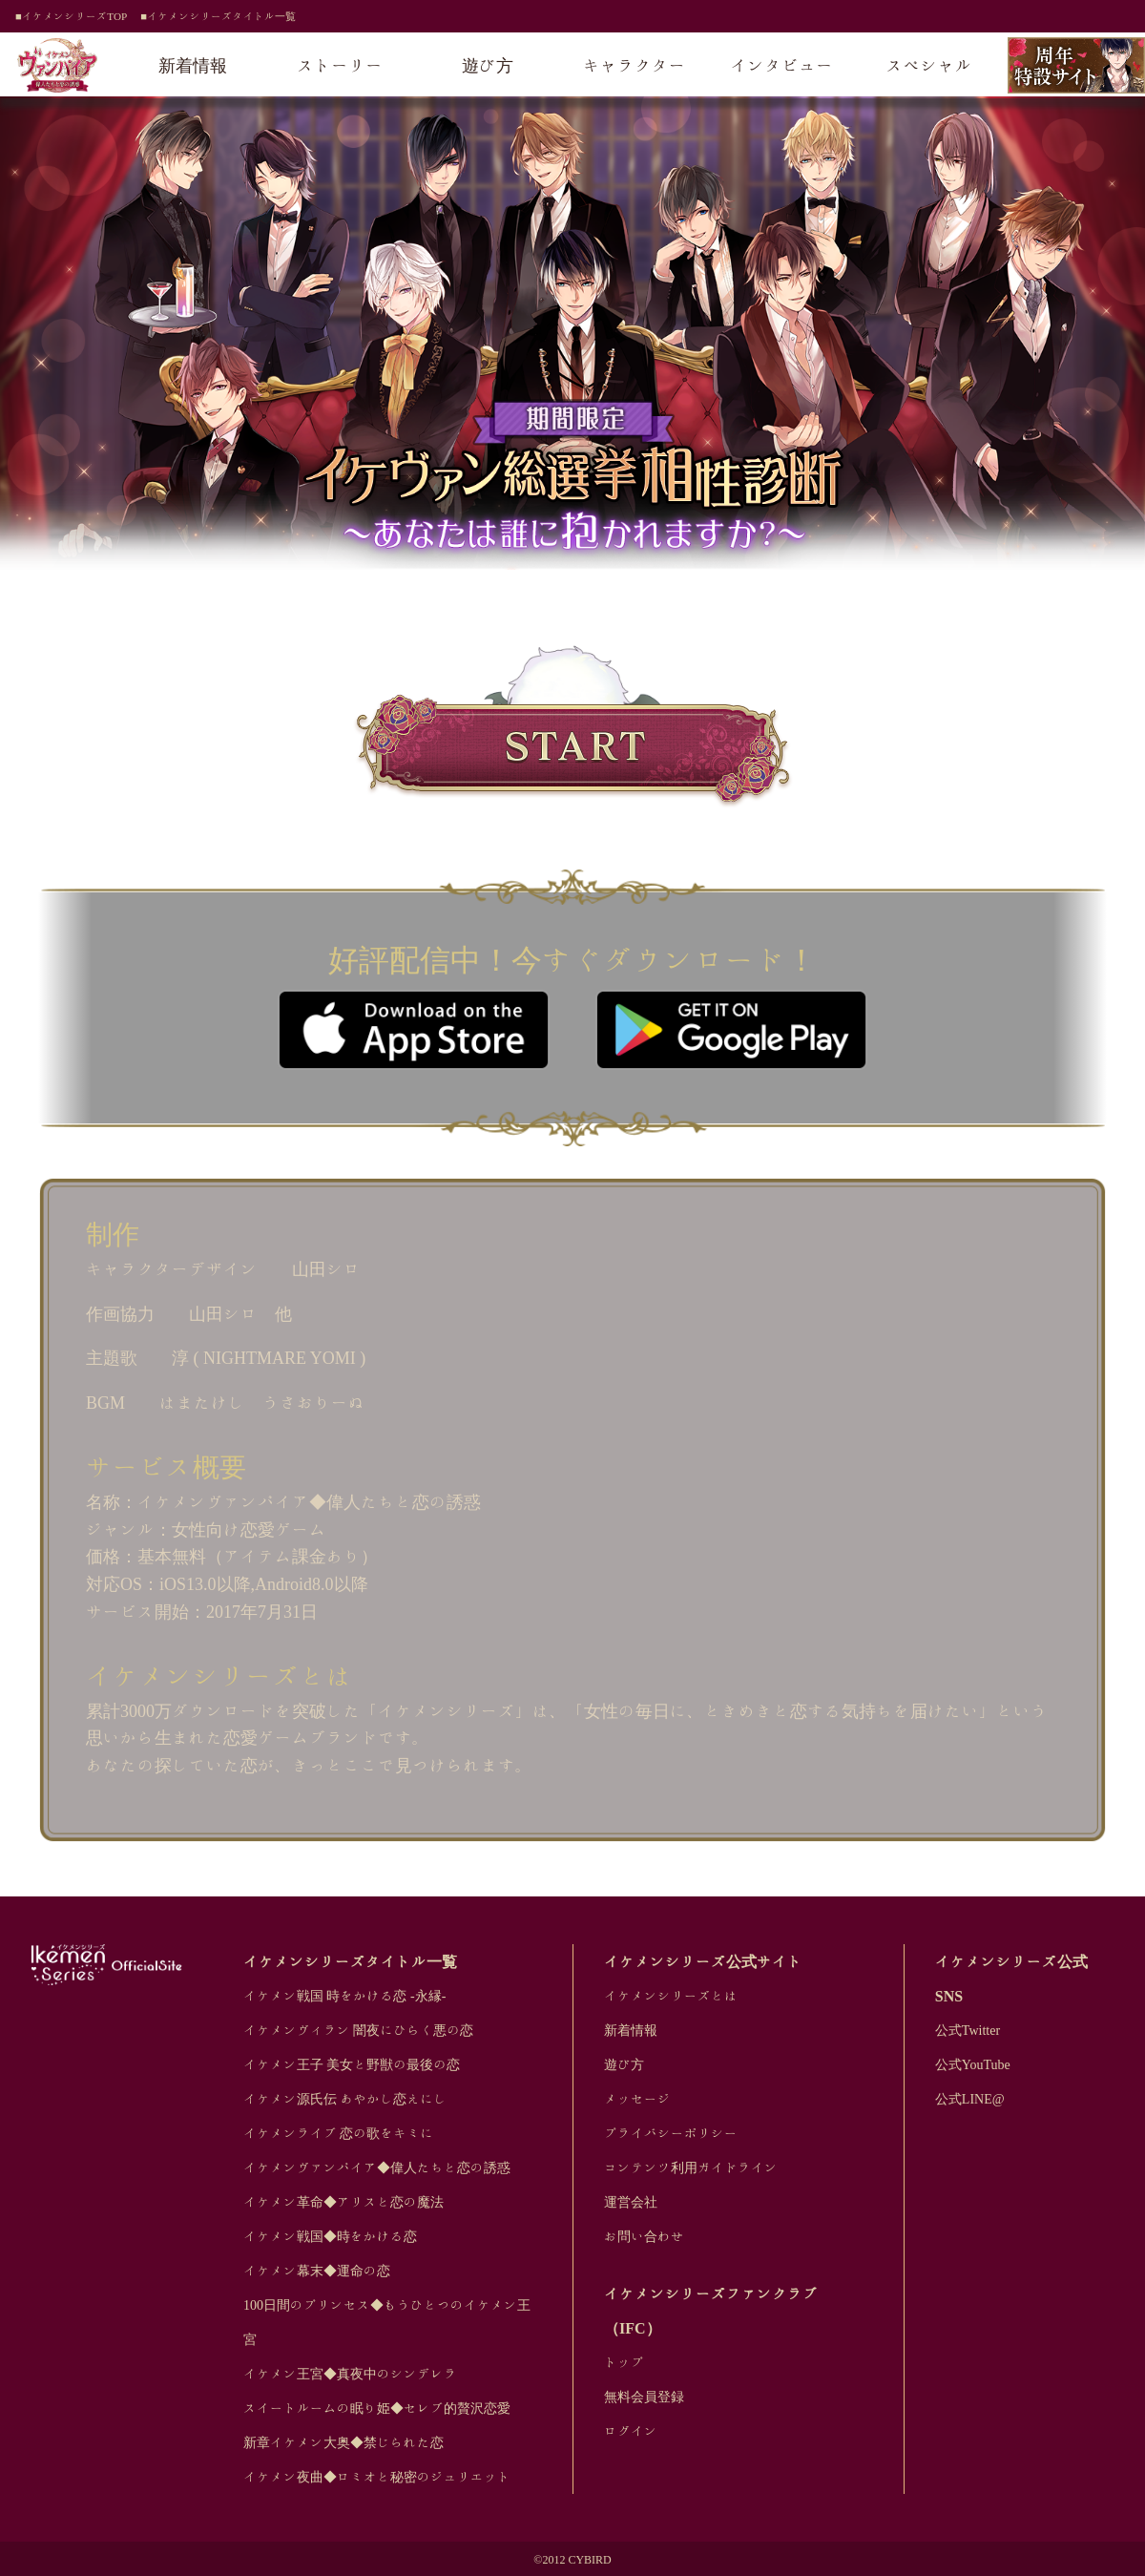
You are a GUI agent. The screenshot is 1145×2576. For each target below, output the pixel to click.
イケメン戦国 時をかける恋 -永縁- (344, 1995)
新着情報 (192, 64)
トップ (624, 2362)
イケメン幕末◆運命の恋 (316, 2270)
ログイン (630, 2431)
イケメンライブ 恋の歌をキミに (338, 2133)
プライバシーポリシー (671, 2133)
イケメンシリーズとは (671, 1995)
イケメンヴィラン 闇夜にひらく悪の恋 (358, 2030)
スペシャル (929, 64)
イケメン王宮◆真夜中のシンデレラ (350, 2373)
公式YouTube (972, 2064)
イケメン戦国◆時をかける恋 (330, 2236)
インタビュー (781, 64)
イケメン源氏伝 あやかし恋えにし (345, 2098)
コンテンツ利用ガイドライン (691, 2167)
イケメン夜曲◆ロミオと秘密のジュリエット (376, 2476)
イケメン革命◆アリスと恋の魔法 (343, 2202)
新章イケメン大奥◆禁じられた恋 (343, 2442)
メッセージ (637, 2098)
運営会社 (630, 2202)
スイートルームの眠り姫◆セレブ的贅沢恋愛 (376, 2408)
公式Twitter (967, 2030)
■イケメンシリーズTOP (71, 15)
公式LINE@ (970, 2098)
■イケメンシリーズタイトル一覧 (218, 15)
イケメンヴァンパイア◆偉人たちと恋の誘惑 (376, 2167)
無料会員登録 (644, 2396)
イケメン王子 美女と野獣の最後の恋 (352, 2064)
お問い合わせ (644, 2236)
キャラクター (634, 64)
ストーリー (341, 64)
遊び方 (487, 64)
